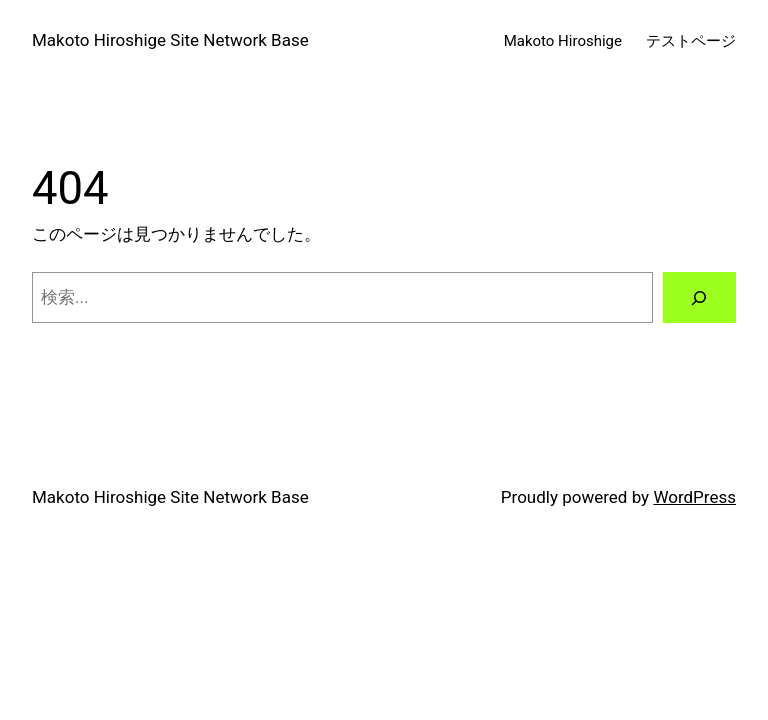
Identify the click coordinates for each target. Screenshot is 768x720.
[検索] (699, 297)
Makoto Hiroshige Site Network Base (170, 40)
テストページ (691, 41)
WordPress (694, 497)
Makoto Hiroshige (563, 41)
